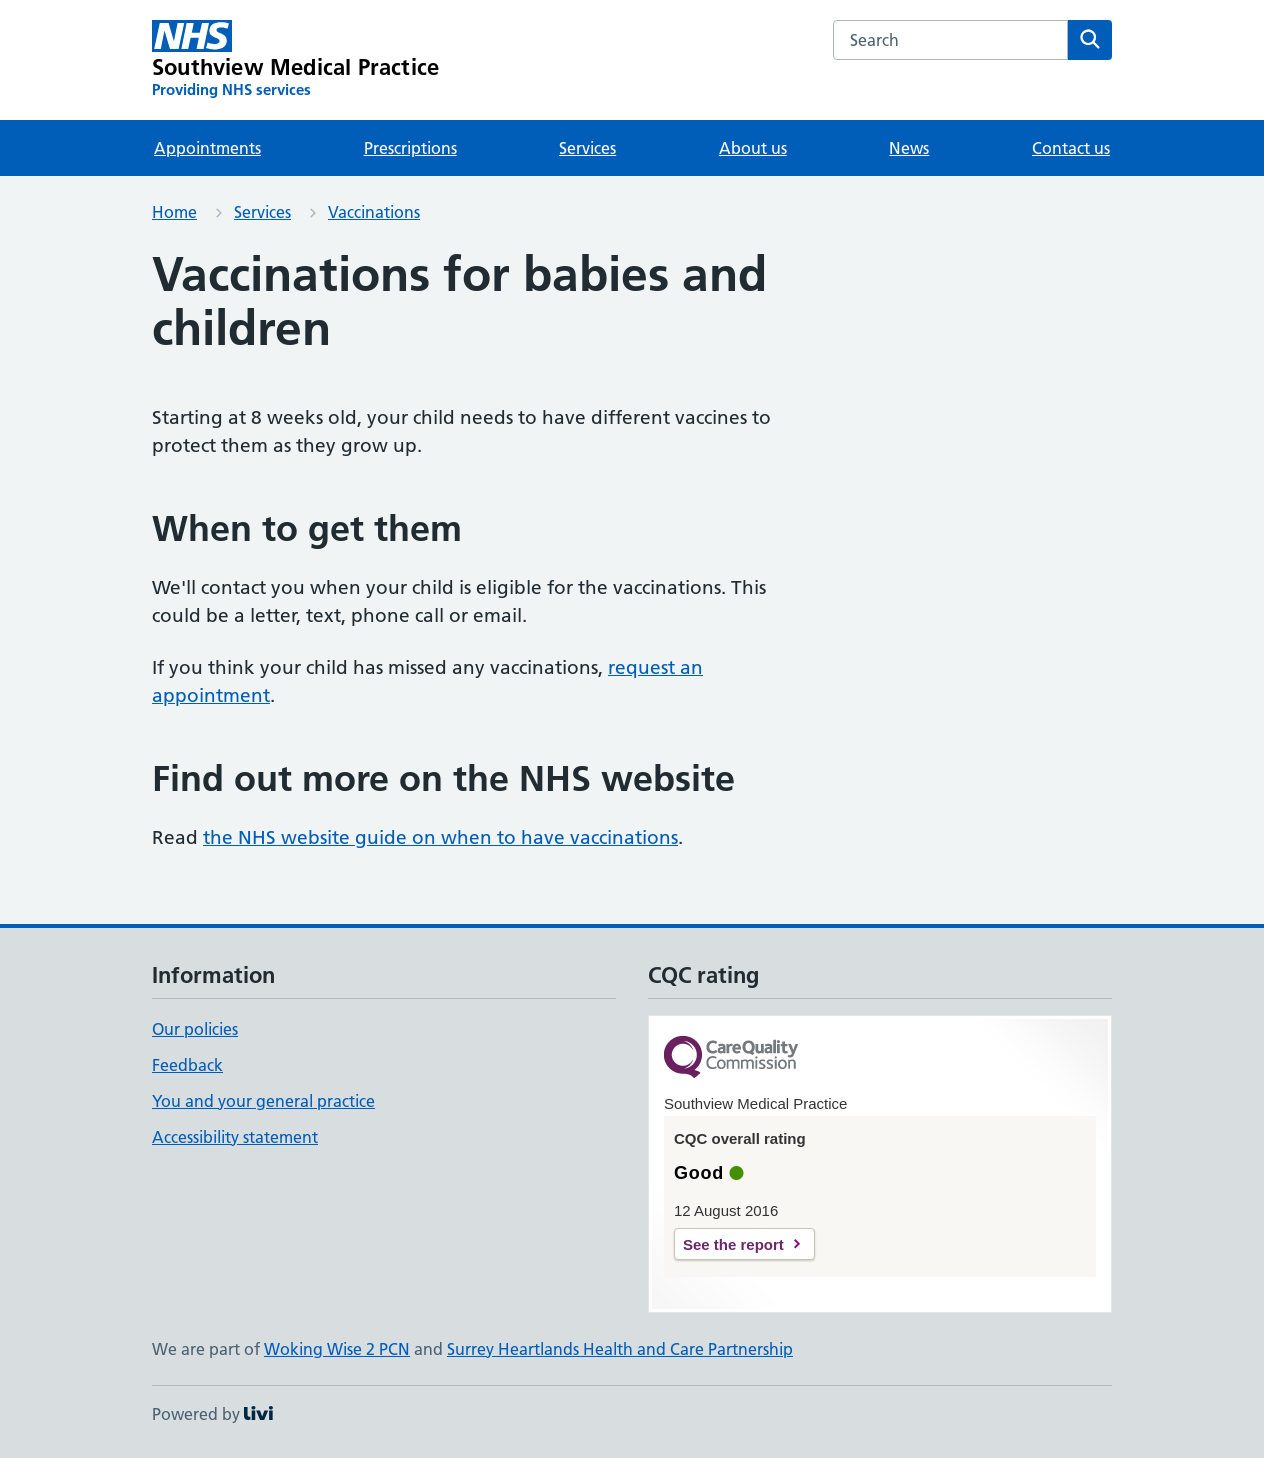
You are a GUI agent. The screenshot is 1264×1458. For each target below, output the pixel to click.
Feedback (187, 1065)
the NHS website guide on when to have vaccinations (440, 837)
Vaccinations (374, 212)
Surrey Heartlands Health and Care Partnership (620, 1349)
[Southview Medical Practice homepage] (295, 60)
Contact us (1071, 148)
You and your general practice (263, 1101)
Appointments (207, 148)
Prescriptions (410, 148)
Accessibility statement (235, 1137)
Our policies (195, 1029)
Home (174, 212)
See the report (733, 1244)
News (909, 148)
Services (587, 148)
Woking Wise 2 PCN (337, 1349)
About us (753, 148)
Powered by (212, 1414)
